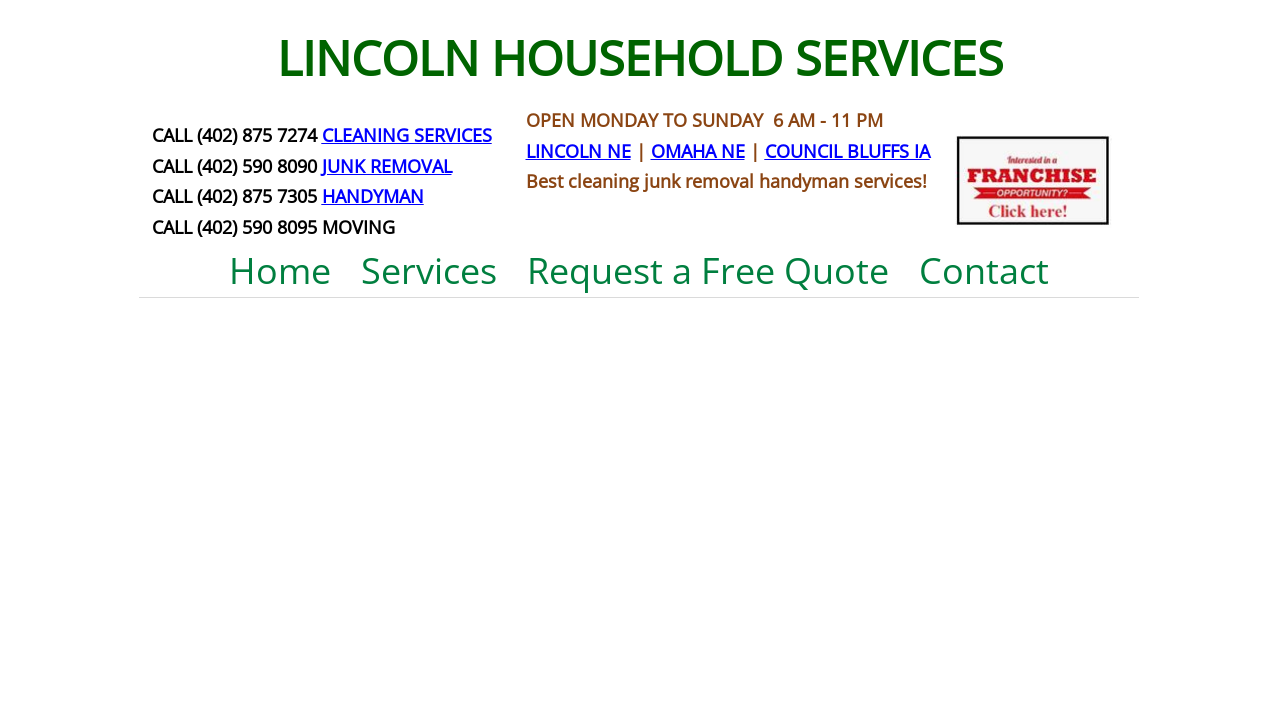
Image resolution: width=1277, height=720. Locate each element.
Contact (984, 270)
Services (429, 270)
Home (280, 270)
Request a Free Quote (708, 270)
